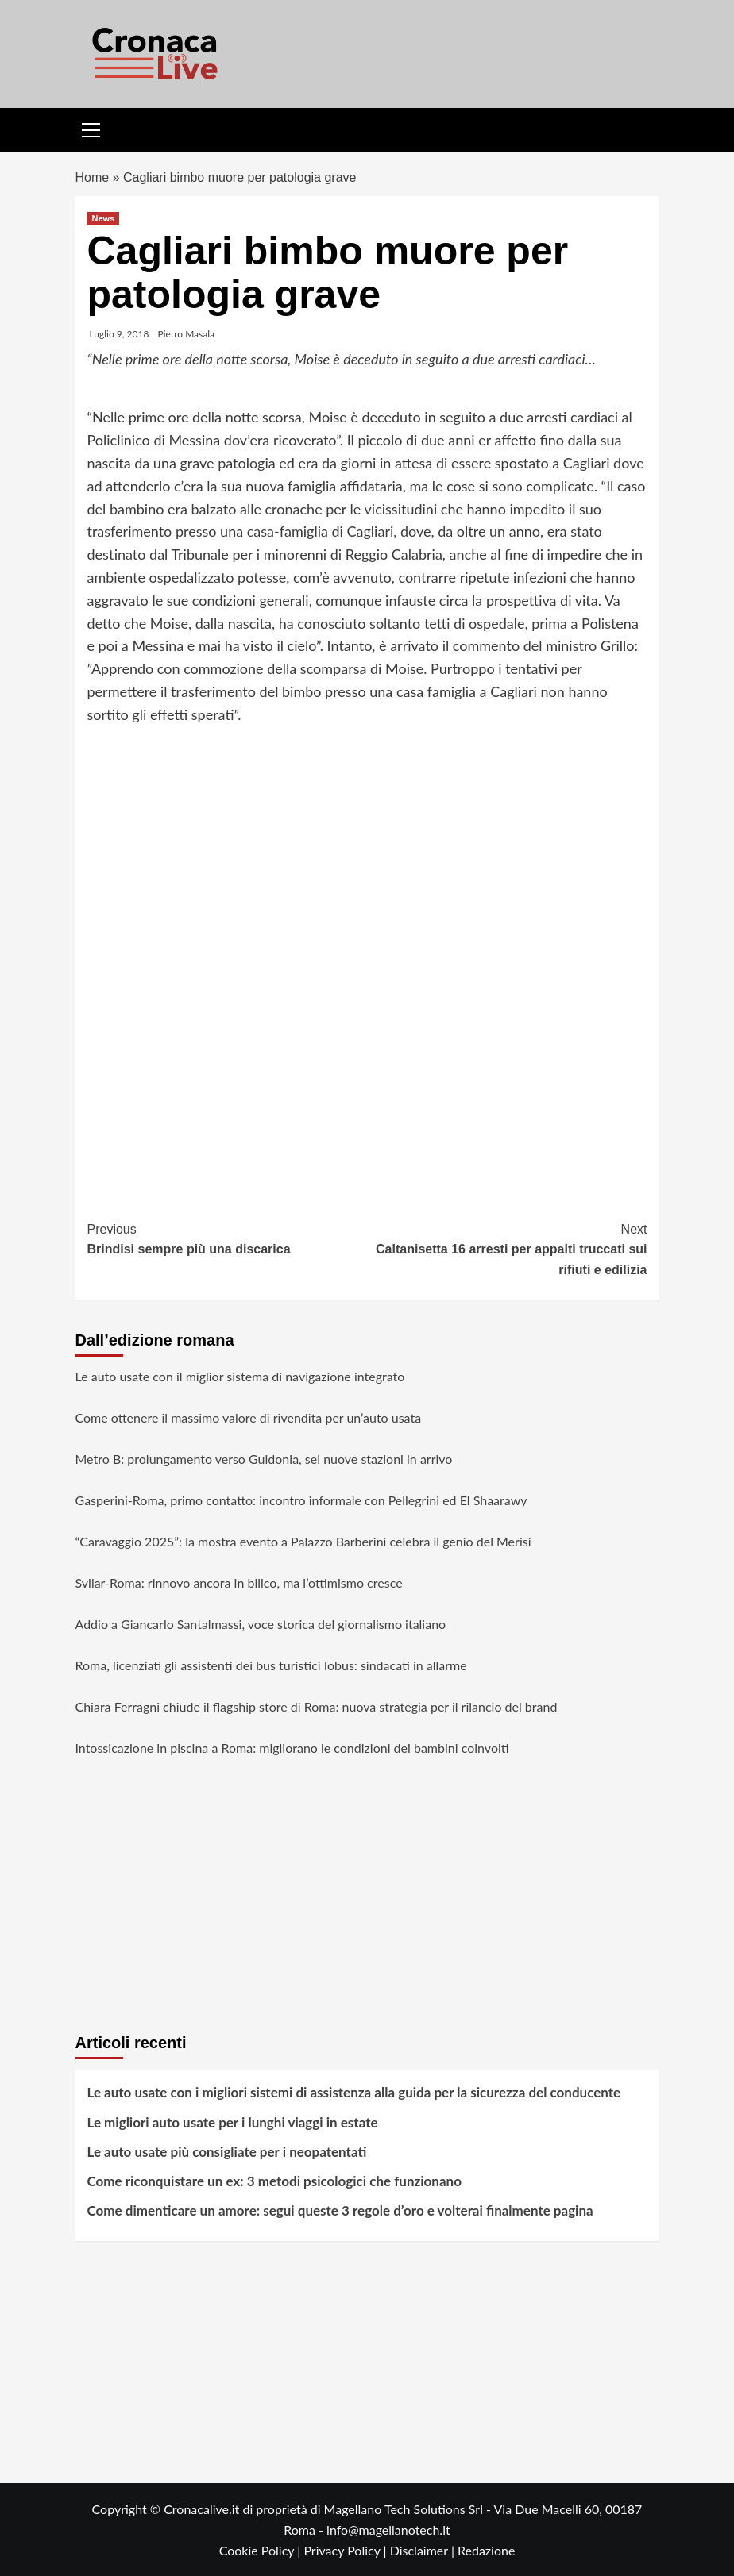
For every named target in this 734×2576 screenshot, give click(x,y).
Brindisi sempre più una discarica (227, 1238)
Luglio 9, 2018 (119, 334)
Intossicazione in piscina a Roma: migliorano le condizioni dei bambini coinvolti (292, 1747)
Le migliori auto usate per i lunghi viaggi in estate (232, 2122)
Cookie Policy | (261, 2550)
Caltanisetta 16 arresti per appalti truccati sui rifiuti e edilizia (507, 1247)
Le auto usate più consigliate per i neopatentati (227, 2151)
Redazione (486, 2550)
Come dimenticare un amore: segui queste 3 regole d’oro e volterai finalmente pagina (340, 2210)
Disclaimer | (424, 2550)
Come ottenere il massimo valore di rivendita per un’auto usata (248, 1417)
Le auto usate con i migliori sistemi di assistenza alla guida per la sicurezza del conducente (354, 2092)
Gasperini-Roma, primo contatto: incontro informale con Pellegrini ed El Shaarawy (301, 1499)
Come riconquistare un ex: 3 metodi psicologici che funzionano (274, 2181)
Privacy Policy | (346, 2550)
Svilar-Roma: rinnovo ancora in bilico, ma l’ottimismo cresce (239, 1582)
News (103, 218)
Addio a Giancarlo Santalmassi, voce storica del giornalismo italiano (260, 1623)
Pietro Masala (186, 334)
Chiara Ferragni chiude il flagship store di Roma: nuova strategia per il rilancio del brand (316, 1706)
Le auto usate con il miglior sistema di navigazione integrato (240, 1376)
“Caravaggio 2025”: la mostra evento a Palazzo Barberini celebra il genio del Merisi (303, 1541)
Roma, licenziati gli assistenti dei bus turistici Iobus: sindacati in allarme (271, 1665)
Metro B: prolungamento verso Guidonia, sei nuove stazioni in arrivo (264, 1458)
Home (92, 177)
